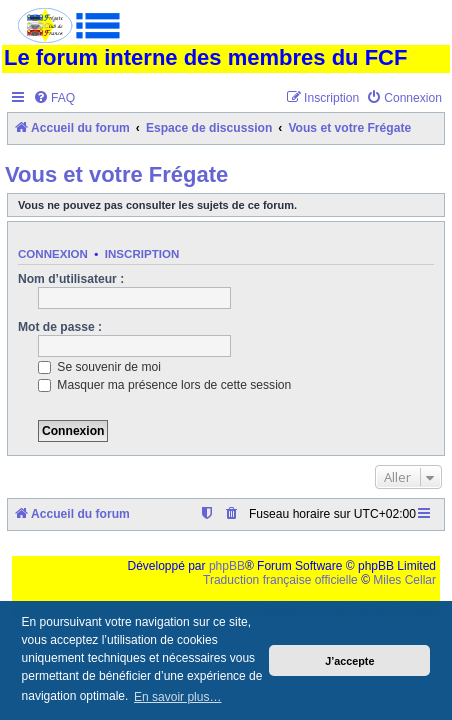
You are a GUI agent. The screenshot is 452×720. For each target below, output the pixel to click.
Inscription (142, 254)
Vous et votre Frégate (116, 174)
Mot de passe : (60, 327)
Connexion (53, 254)
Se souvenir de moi (99, 367)
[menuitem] (54, 98)
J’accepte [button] (349, 661)
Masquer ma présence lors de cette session (164, 385)
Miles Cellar (404, 580)
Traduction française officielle (280, 580)
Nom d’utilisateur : (71, 279)
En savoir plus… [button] (177, 697)
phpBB (227, 566)
